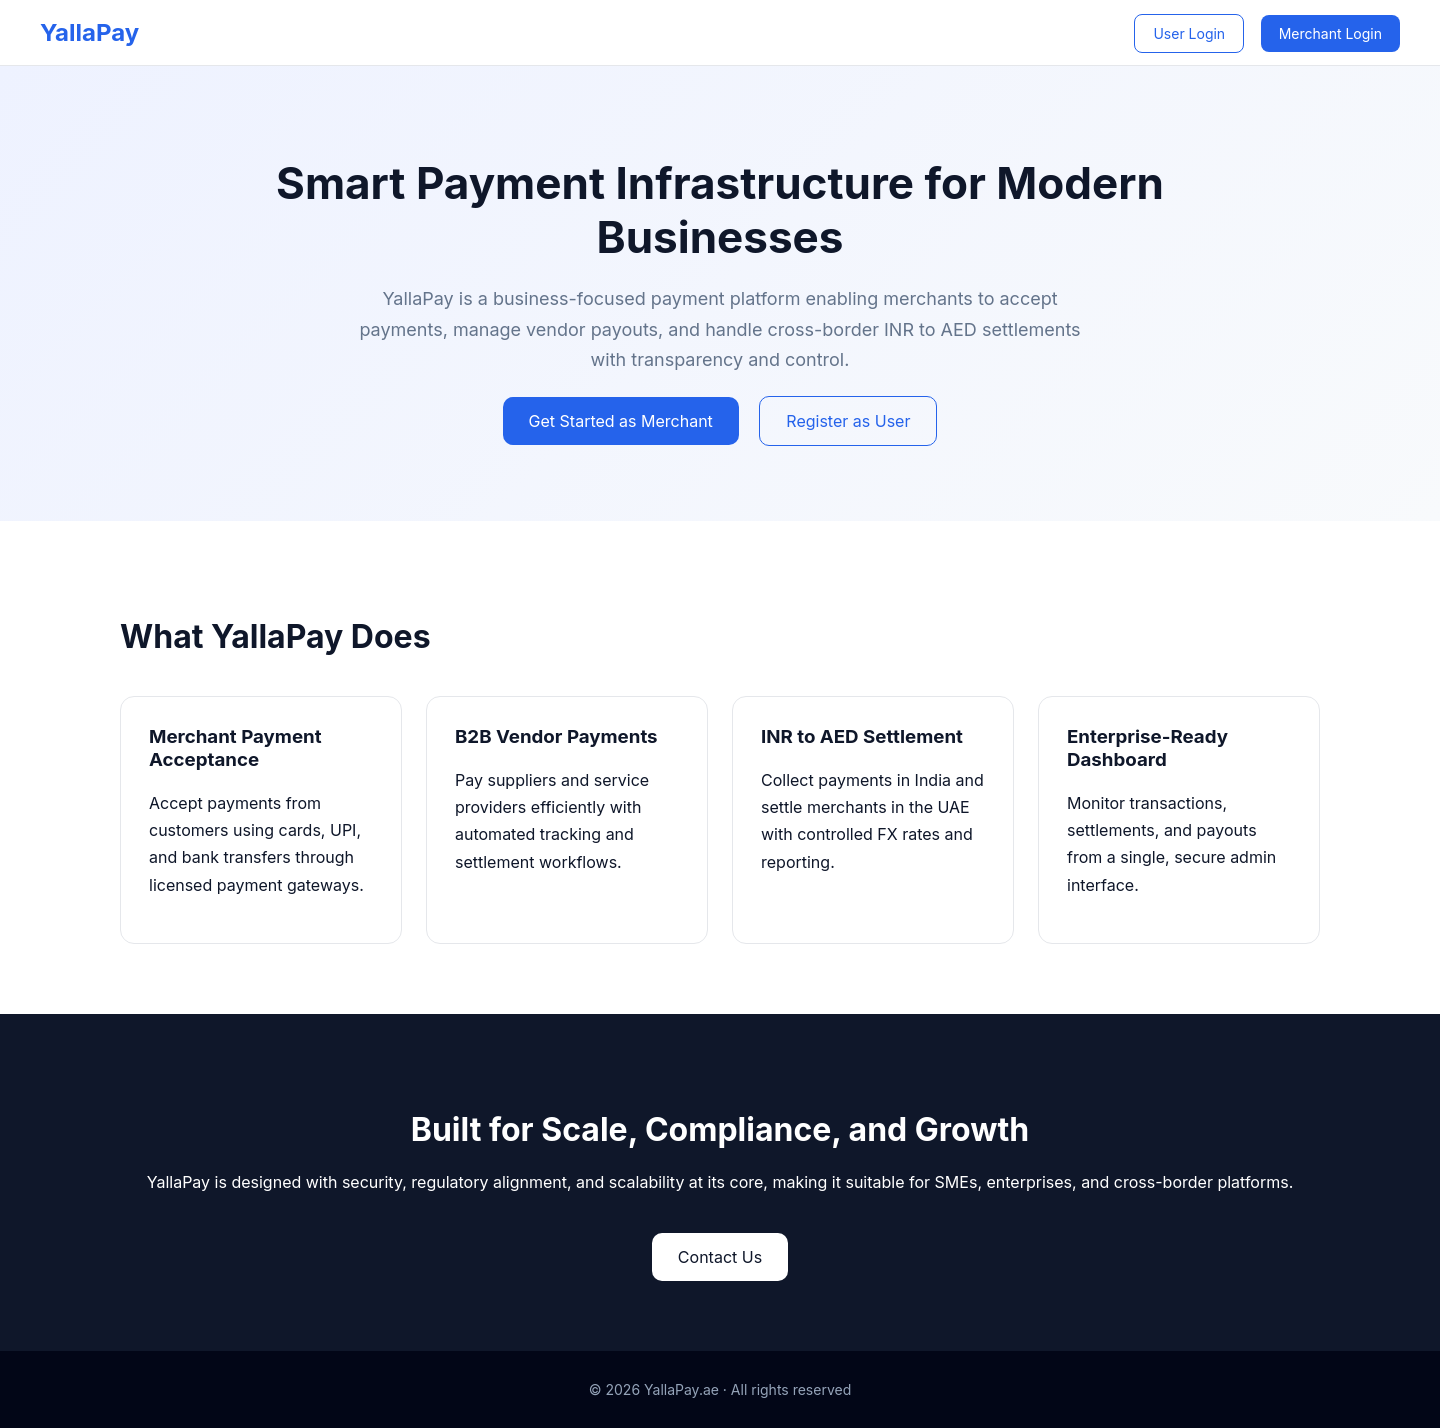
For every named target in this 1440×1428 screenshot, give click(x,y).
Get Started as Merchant (621, 421)
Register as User (848, 421)
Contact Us (720, 1257)
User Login (1189, 33)
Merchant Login (1330, 33)
